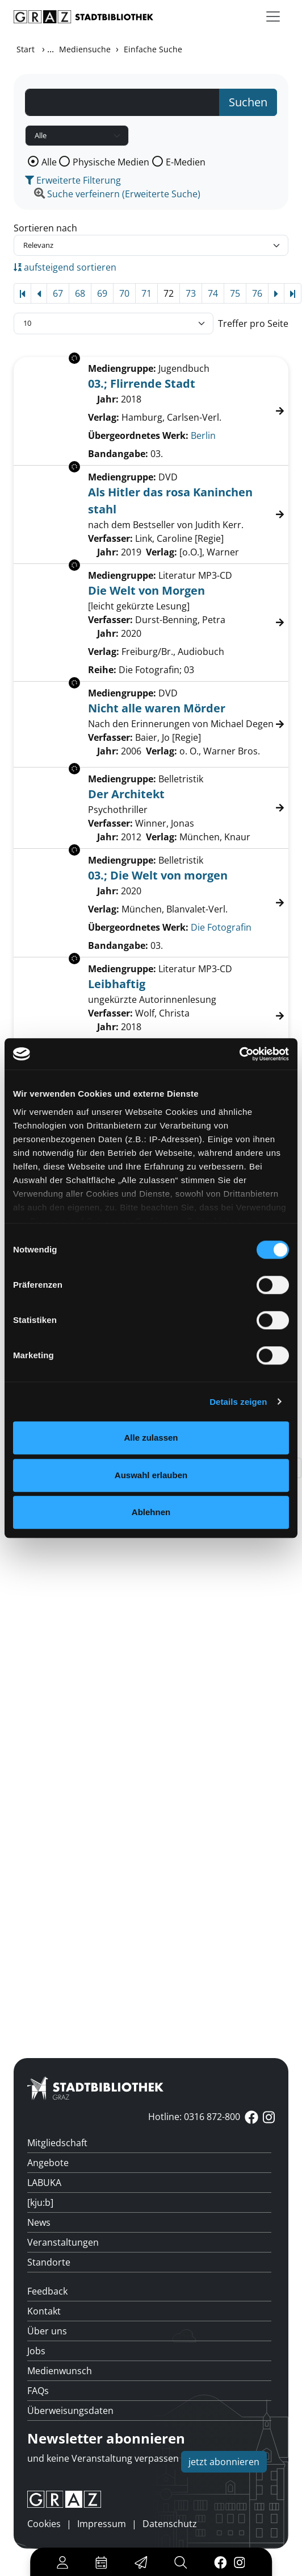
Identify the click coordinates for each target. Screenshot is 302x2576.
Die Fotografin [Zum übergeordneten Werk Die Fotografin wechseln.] (221, 927)
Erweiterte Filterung (73, 180)
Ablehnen (151, 1512)
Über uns (47, 2331)
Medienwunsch (59, 2371)
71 (146, 293)
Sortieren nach (45, 228)
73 (191, 293)
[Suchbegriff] (122, 102)
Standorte (48, 2262)
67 (58, 293)
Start (25, 49)
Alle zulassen (151, 1437)
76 (257, 293)
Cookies (44, 2523)
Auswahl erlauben (151, 1475)
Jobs (36, 2351)
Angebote (48, 2162)
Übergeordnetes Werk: (138, 435)
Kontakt (44, 2311)
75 (235, 293)
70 (124, 293)
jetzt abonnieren (223, 2461)
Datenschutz (169, 2523)
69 (102, 293)
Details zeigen (238, 1402)
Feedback (47, 2291)
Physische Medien (111, 162)
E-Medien (185, 162)
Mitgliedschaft (57, 2143)
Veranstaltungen (63, 2242)
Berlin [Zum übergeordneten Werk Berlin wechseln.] (203, 435)
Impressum (101, 2523)
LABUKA (44, 2182)
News (39, 2222)
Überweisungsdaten (70, 2410)
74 (213, 293)
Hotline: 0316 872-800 (194, 2116)
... (50, 49)
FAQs (38, 2390)
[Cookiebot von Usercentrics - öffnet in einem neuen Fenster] (239, 1054)
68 (80, 293)
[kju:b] (40, 2202)
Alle (49, 162)
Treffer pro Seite (253, 323)
